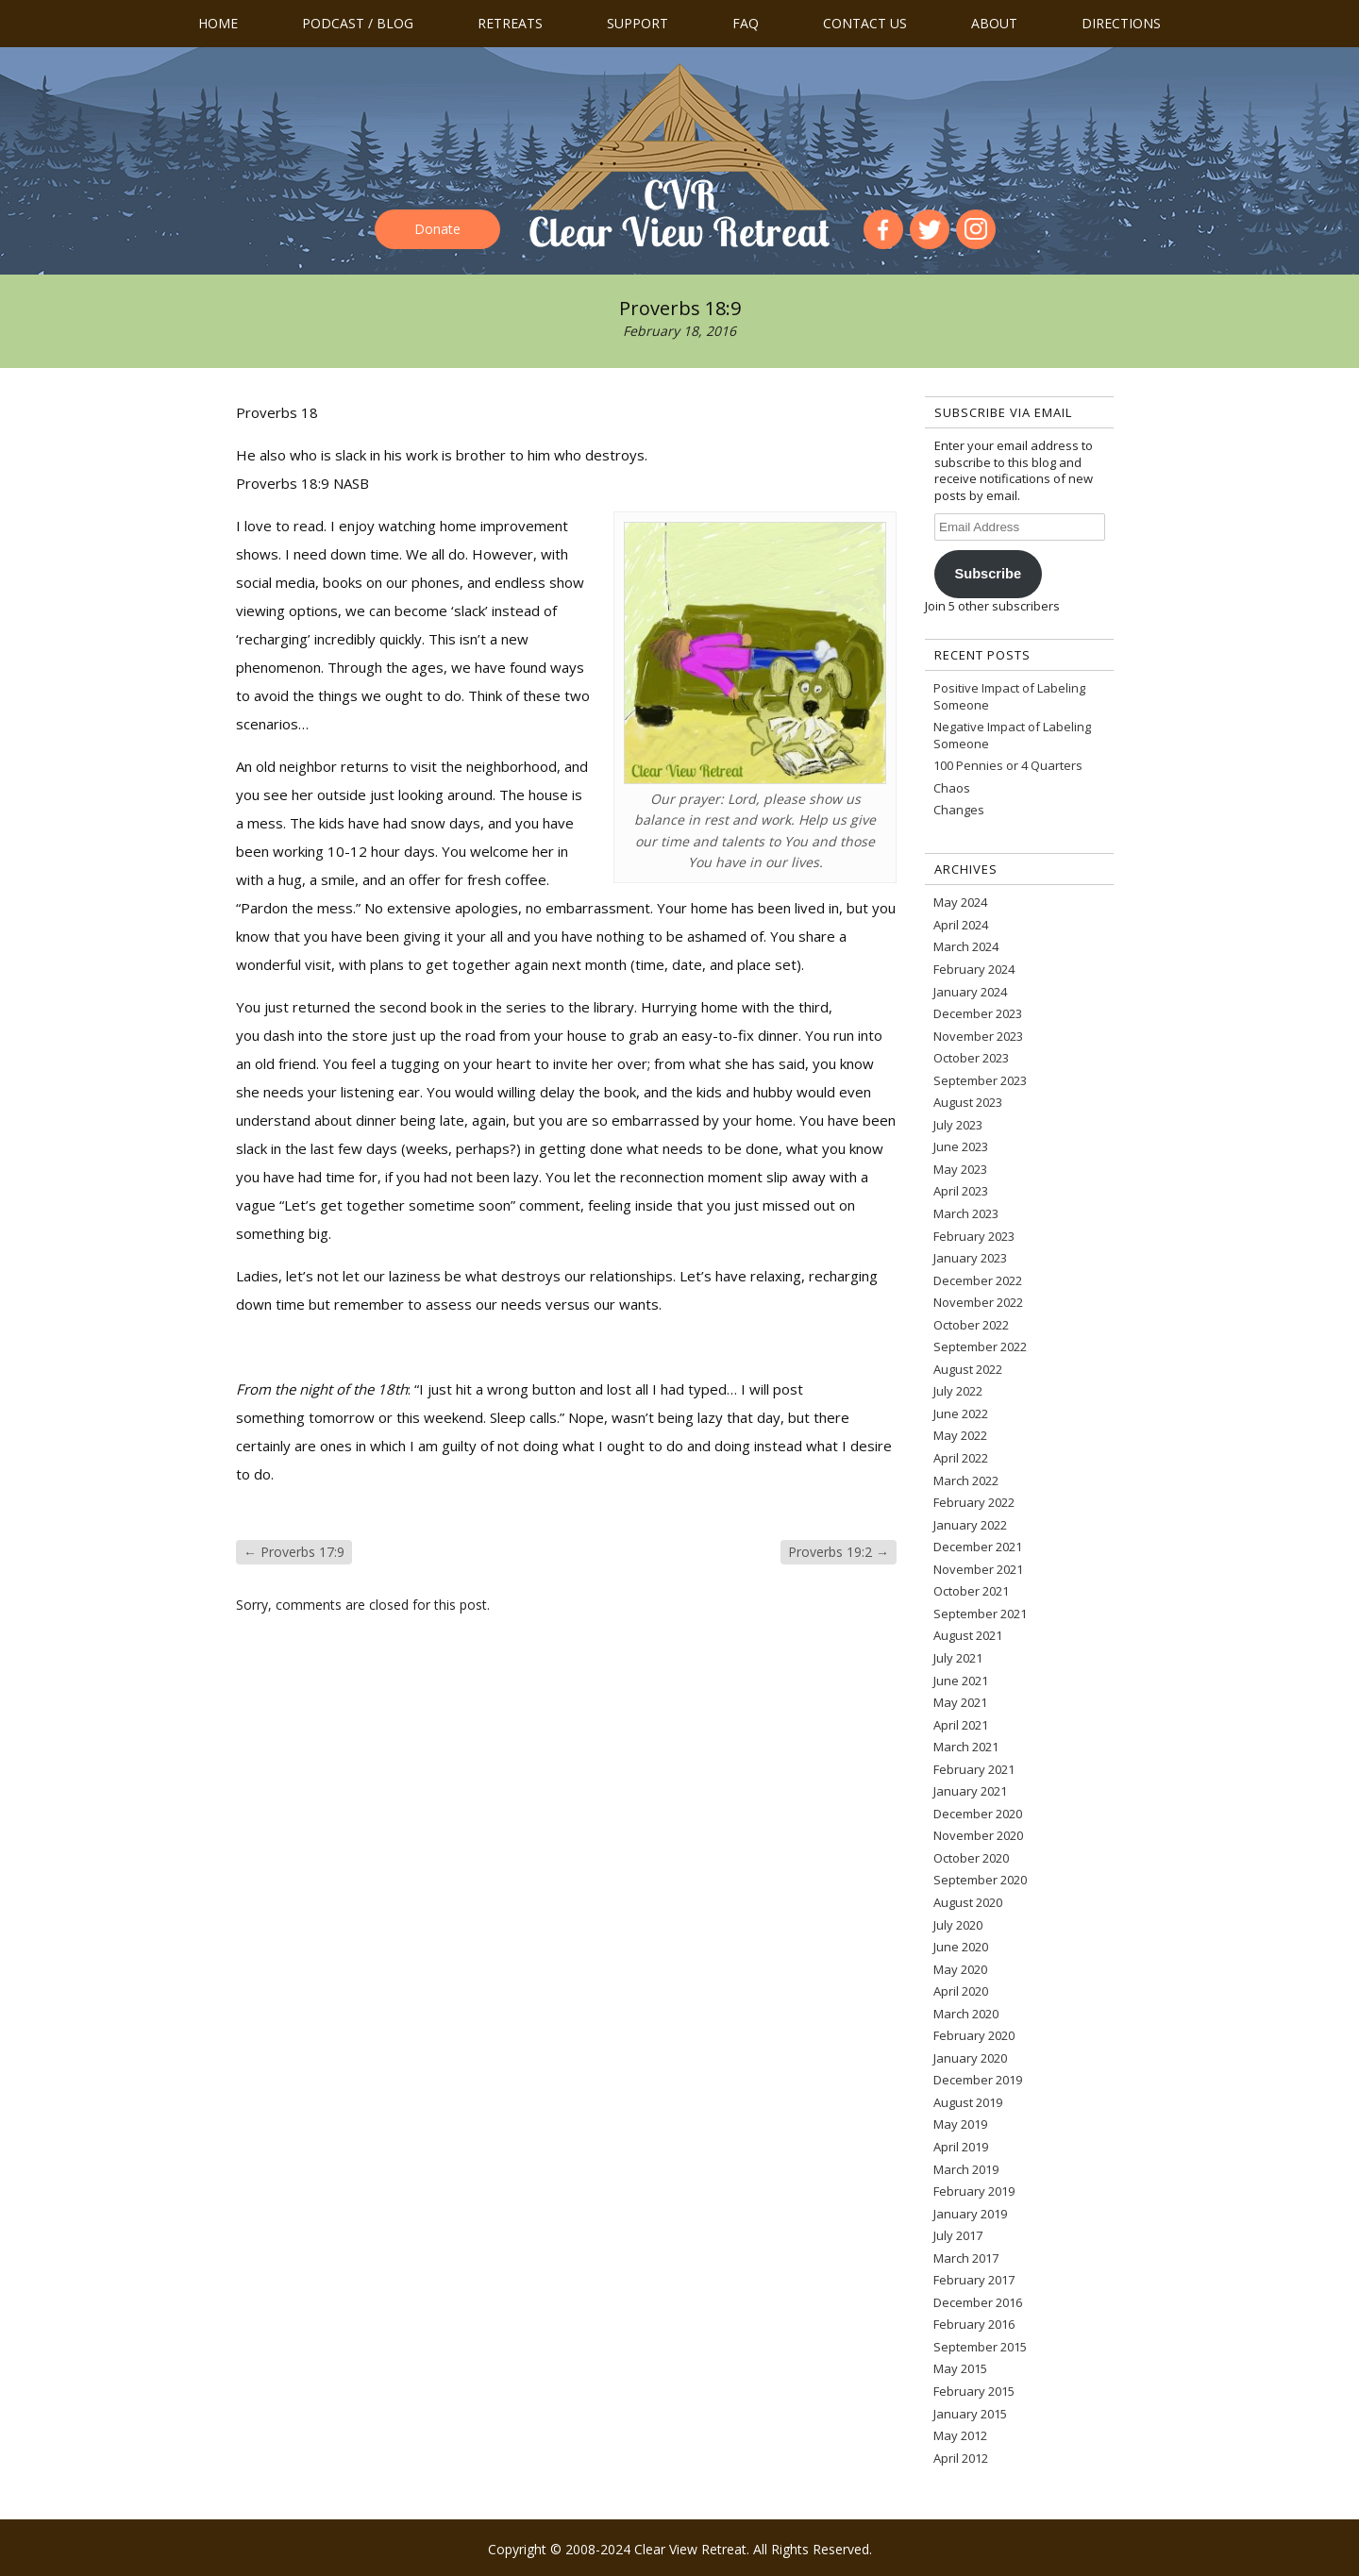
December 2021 (977, 1546)
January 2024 (970, 991)
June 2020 (960, 1946)
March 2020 (965, 2013)
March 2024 (965, 946)
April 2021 (960, 1724)
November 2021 (978, 1569)
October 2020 (971, 1857)
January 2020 (970, 2057)
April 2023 (960, 1190)
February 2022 (974, 1502)
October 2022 (971, 1324)
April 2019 (960, 2146)
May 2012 (960, 2435)
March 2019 (965, 2169)
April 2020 (960, 1990)
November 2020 (978, 1835)
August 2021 (967, 1635)
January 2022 (970, 1524)
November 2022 (978, 1302)
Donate (437, 229)
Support (637, 23)
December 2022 (977, 1280)
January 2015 (970, 2413)
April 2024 (960, 924)
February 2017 (974, 2279)
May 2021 (960, 1702)
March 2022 (965, 1480)
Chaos (951, 787)
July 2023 (957, 1124)
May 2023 (960, 1169)
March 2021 (965, 1746)
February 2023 (974, 1236)
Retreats (510, 23)
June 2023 (960, 1146)
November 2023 (978, 1036)
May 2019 (960, 2124)
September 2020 (980, 1879)
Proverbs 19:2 (838, 1552)
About (994, 23)
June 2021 (960, 1680)
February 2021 (974, 1769)
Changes (958, 809)
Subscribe (987, 573)
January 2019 (970, 2213)
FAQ (745, 23)
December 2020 (977, 1813)
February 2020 (974, 2035)
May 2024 (960, 902)
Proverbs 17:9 (293, 1552)
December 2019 (977, 2079)
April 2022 (960, 1457)
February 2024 (974, 969)
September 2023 (980, 1080)
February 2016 (974, 2324)
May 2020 (960, 1969)
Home (218, 23)
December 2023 (977, 1013)
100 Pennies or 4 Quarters (1007, 765)
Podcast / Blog (357, 23)
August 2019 (967, 2102)
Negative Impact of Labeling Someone (1012, 735)
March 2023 (965, 1213)
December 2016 (977, 2302)
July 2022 (957, 1390)
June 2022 (960, 1413)
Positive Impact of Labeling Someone (1009, 696)
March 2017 (965, 2258)
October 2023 (971, 1057)
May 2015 (960, 2368)
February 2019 (974, 2191)
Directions (1121, 23)
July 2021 (957, 1657)
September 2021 (980, 1613)
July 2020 (957, 1924)
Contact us (865, 23)
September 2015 (980, 2346)
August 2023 (967, 1102)
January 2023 (970, 1257)
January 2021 (970, 1790)
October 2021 (971, 1590)
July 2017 (957, 2235)
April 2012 (960, 2458)
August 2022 (967, 1369)
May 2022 (960, 1435)
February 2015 (974, 2391)
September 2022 (980, 1346)
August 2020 (967, 1902)
